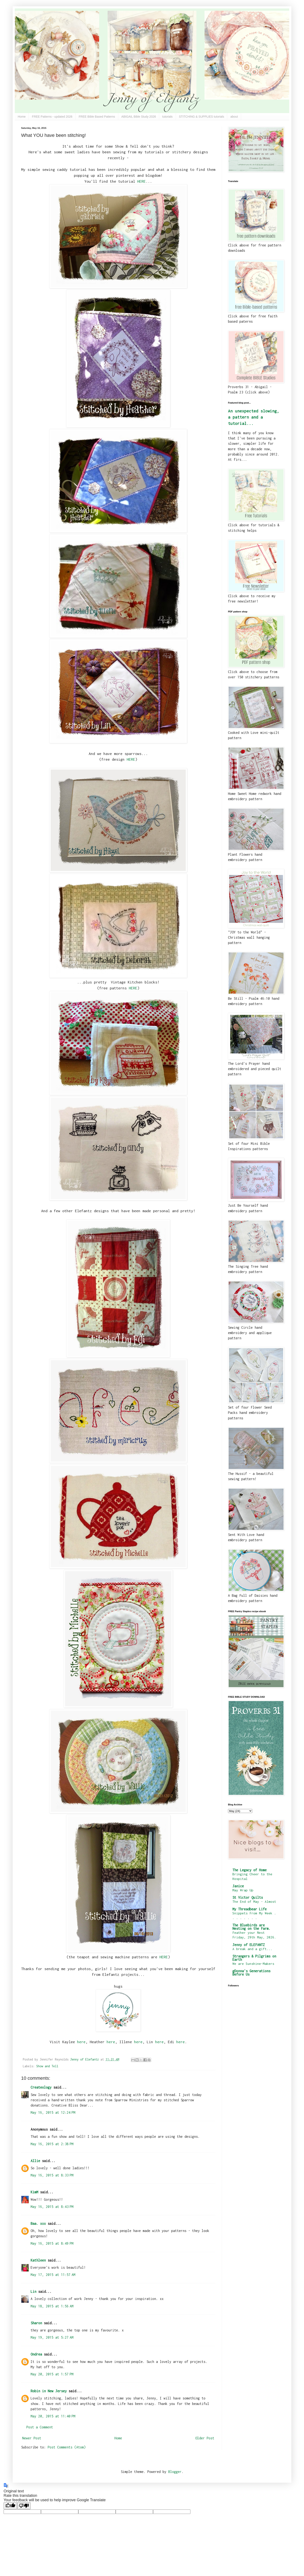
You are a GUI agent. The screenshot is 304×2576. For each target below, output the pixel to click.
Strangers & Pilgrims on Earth (254, 1957)
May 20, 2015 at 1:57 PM (52, 2374)
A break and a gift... (252, 1949)
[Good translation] (10, 2505)
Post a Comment (39, 2427)
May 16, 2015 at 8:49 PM (52, 2243)
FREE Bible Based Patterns (97, 116)
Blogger (175, 2472)
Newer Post (31, 2438)
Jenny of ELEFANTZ (248, 1945)
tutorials (167, 116)
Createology (41, 2087)
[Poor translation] (24, 2505)
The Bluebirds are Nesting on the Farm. (251, 1926)
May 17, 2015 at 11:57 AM (53, 2275)
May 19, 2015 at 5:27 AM (52, 2337)
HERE (141, 181)
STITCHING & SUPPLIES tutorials (201, 116)
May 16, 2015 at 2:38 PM (52, 2144)
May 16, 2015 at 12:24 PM (53, 2112)
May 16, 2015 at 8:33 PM (52, 2175)
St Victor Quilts (247, 1897)
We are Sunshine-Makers (253, 1963)
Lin (33, 2291)
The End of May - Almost (254, 1901)
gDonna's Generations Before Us (251, 1972)
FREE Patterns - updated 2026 (52, 116)
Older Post (204, 2438)
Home (22, 116)
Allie (35, 2161)
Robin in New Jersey (49, 2391)
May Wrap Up (242, 1890)
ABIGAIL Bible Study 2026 (138, 116)
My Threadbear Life (249, 1909)
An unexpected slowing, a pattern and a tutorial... (253, 417)
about (234, 116)
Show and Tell (47, 2066)
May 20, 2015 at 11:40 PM (53, 2416)
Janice (238, 1886)
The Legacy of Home (249, 1870)
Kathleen (38, 2260)
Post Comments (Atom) (67, 2447)
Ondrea (36, 2354)
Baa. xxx (38, 2223)
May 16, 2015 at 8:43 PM (52, 2207)
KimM (34, 2192)
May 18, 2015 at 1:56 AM (52, 2306)
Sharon (36, 2323)
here (81, 2042)
